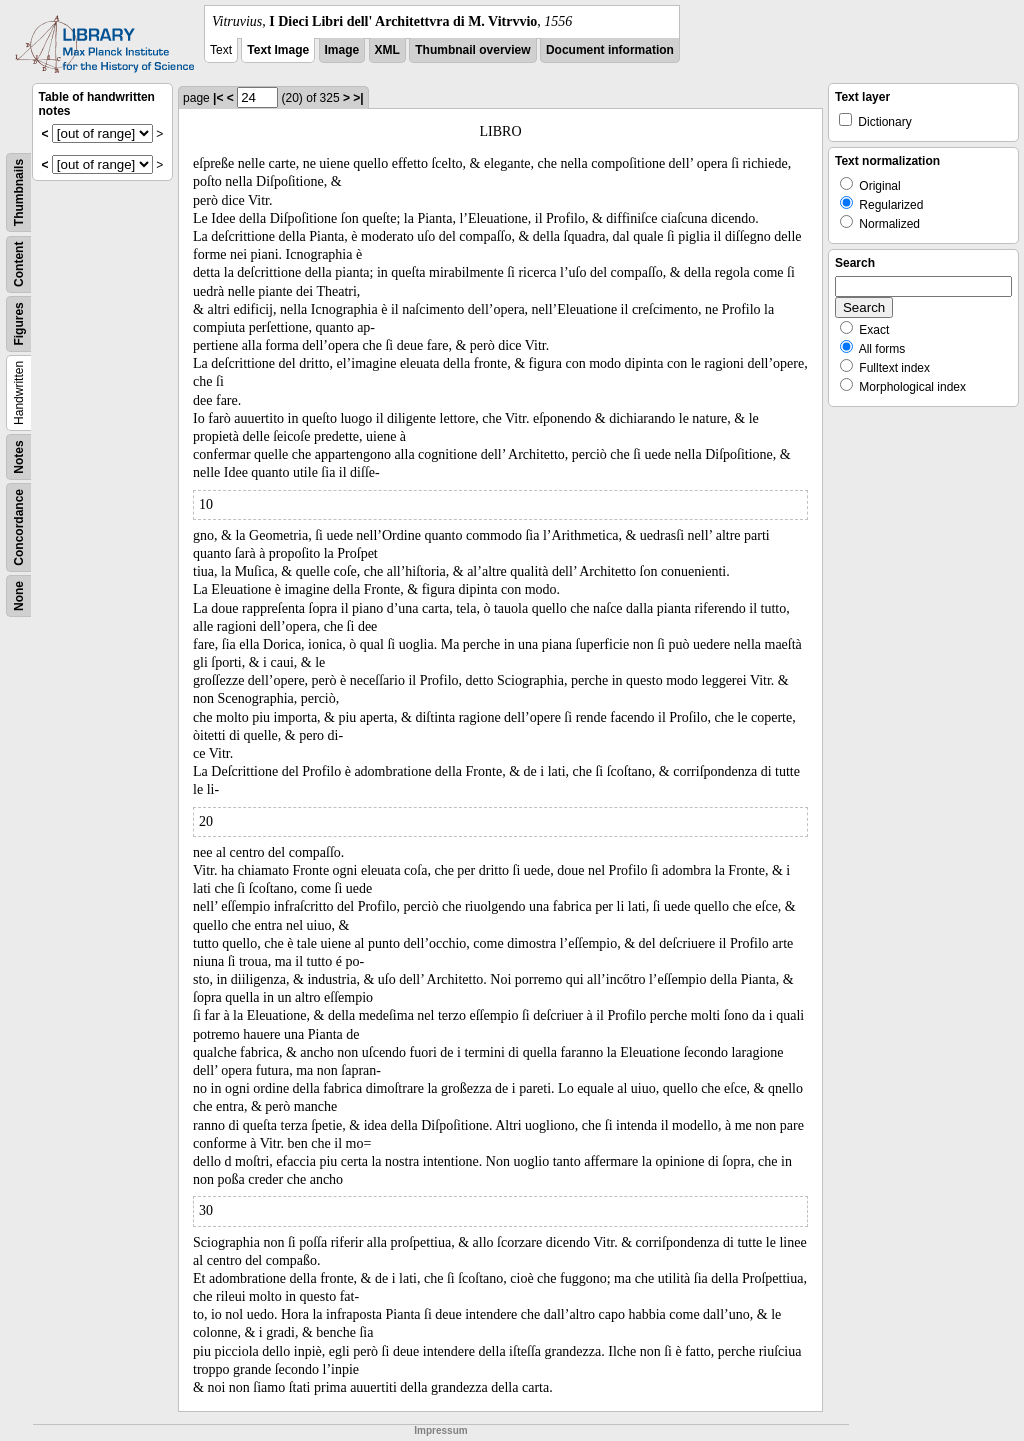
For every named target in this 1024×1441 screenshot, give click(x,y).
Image (342, 50)
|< (218, 98)
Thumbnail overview (472, 50)
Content (19, 264)
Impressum (440, 1430)
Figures (19, 323)
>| (358, 98)
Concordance (19, 527)
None (19, 596)
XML (387, 50)
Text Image (278, 50)
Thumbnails (19, 192)
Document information (610, 50)
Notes (19, 456)
